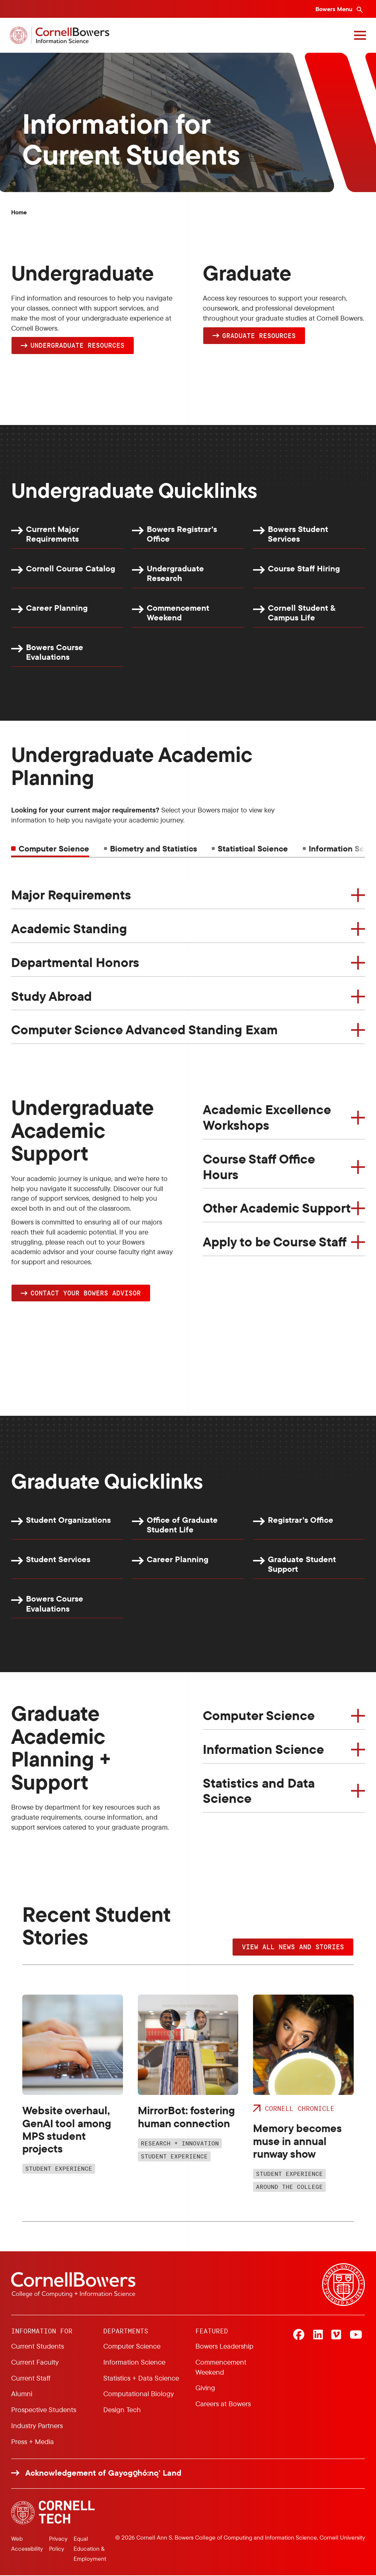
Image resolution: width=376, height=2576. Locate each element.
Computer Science (259, 1716)
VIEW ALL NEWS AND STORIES (293, 1947)
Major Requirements (71, 895)
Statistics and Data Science (259, 1791)
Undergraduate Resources (77, 345)
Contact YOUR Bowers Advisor (85, 1293)
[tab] (150, 849)
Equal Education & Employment (90, 2549)
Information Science (263, 1750)
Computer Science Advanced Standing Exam (144, 1030)
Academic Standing (69, 929)
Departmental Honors (75, 962)
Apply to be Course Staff (275, 1242)
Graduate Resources (259, 335)
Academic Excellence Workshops (267, 1117)
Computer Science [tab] (54, 849)
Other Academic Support (277, 1208)
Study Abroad (51, 996)
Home (19, 212)
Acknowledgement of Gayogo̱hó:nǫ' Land (103, 2474)
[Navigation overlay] (359, 35)
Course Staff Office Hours (259, 1167)
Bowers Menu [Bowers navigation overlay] (334, 9)
